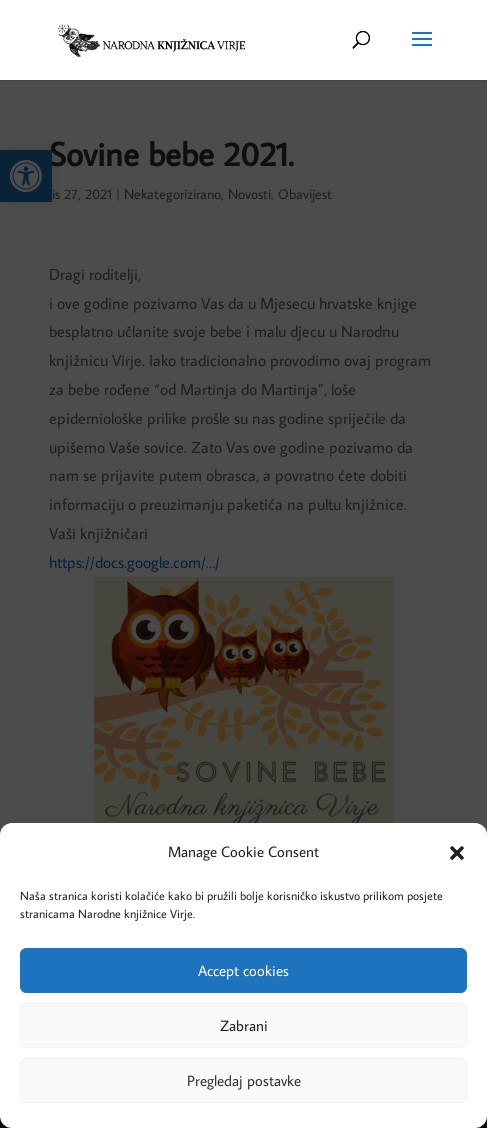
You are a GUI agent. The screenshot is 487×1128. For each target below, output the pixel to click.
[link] (150, 38)
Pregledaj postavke (244, 1080)
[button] (457, 853)
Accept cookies (243, 970)
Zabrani (244, 1025)
